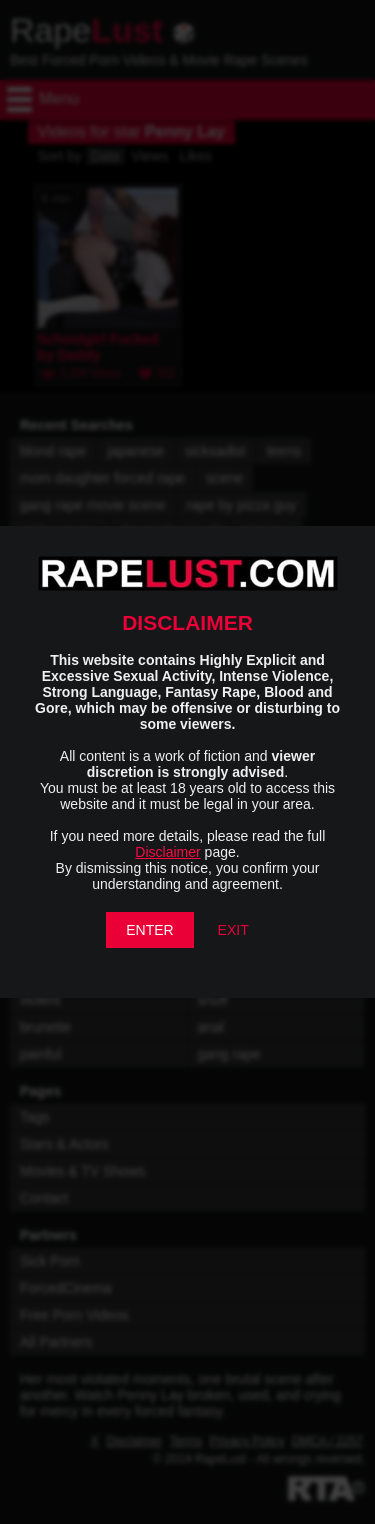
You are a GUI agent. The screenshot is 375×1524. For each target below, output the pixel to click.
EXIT (233, 930)
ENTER (149, 930)
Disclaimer (167, 852)
